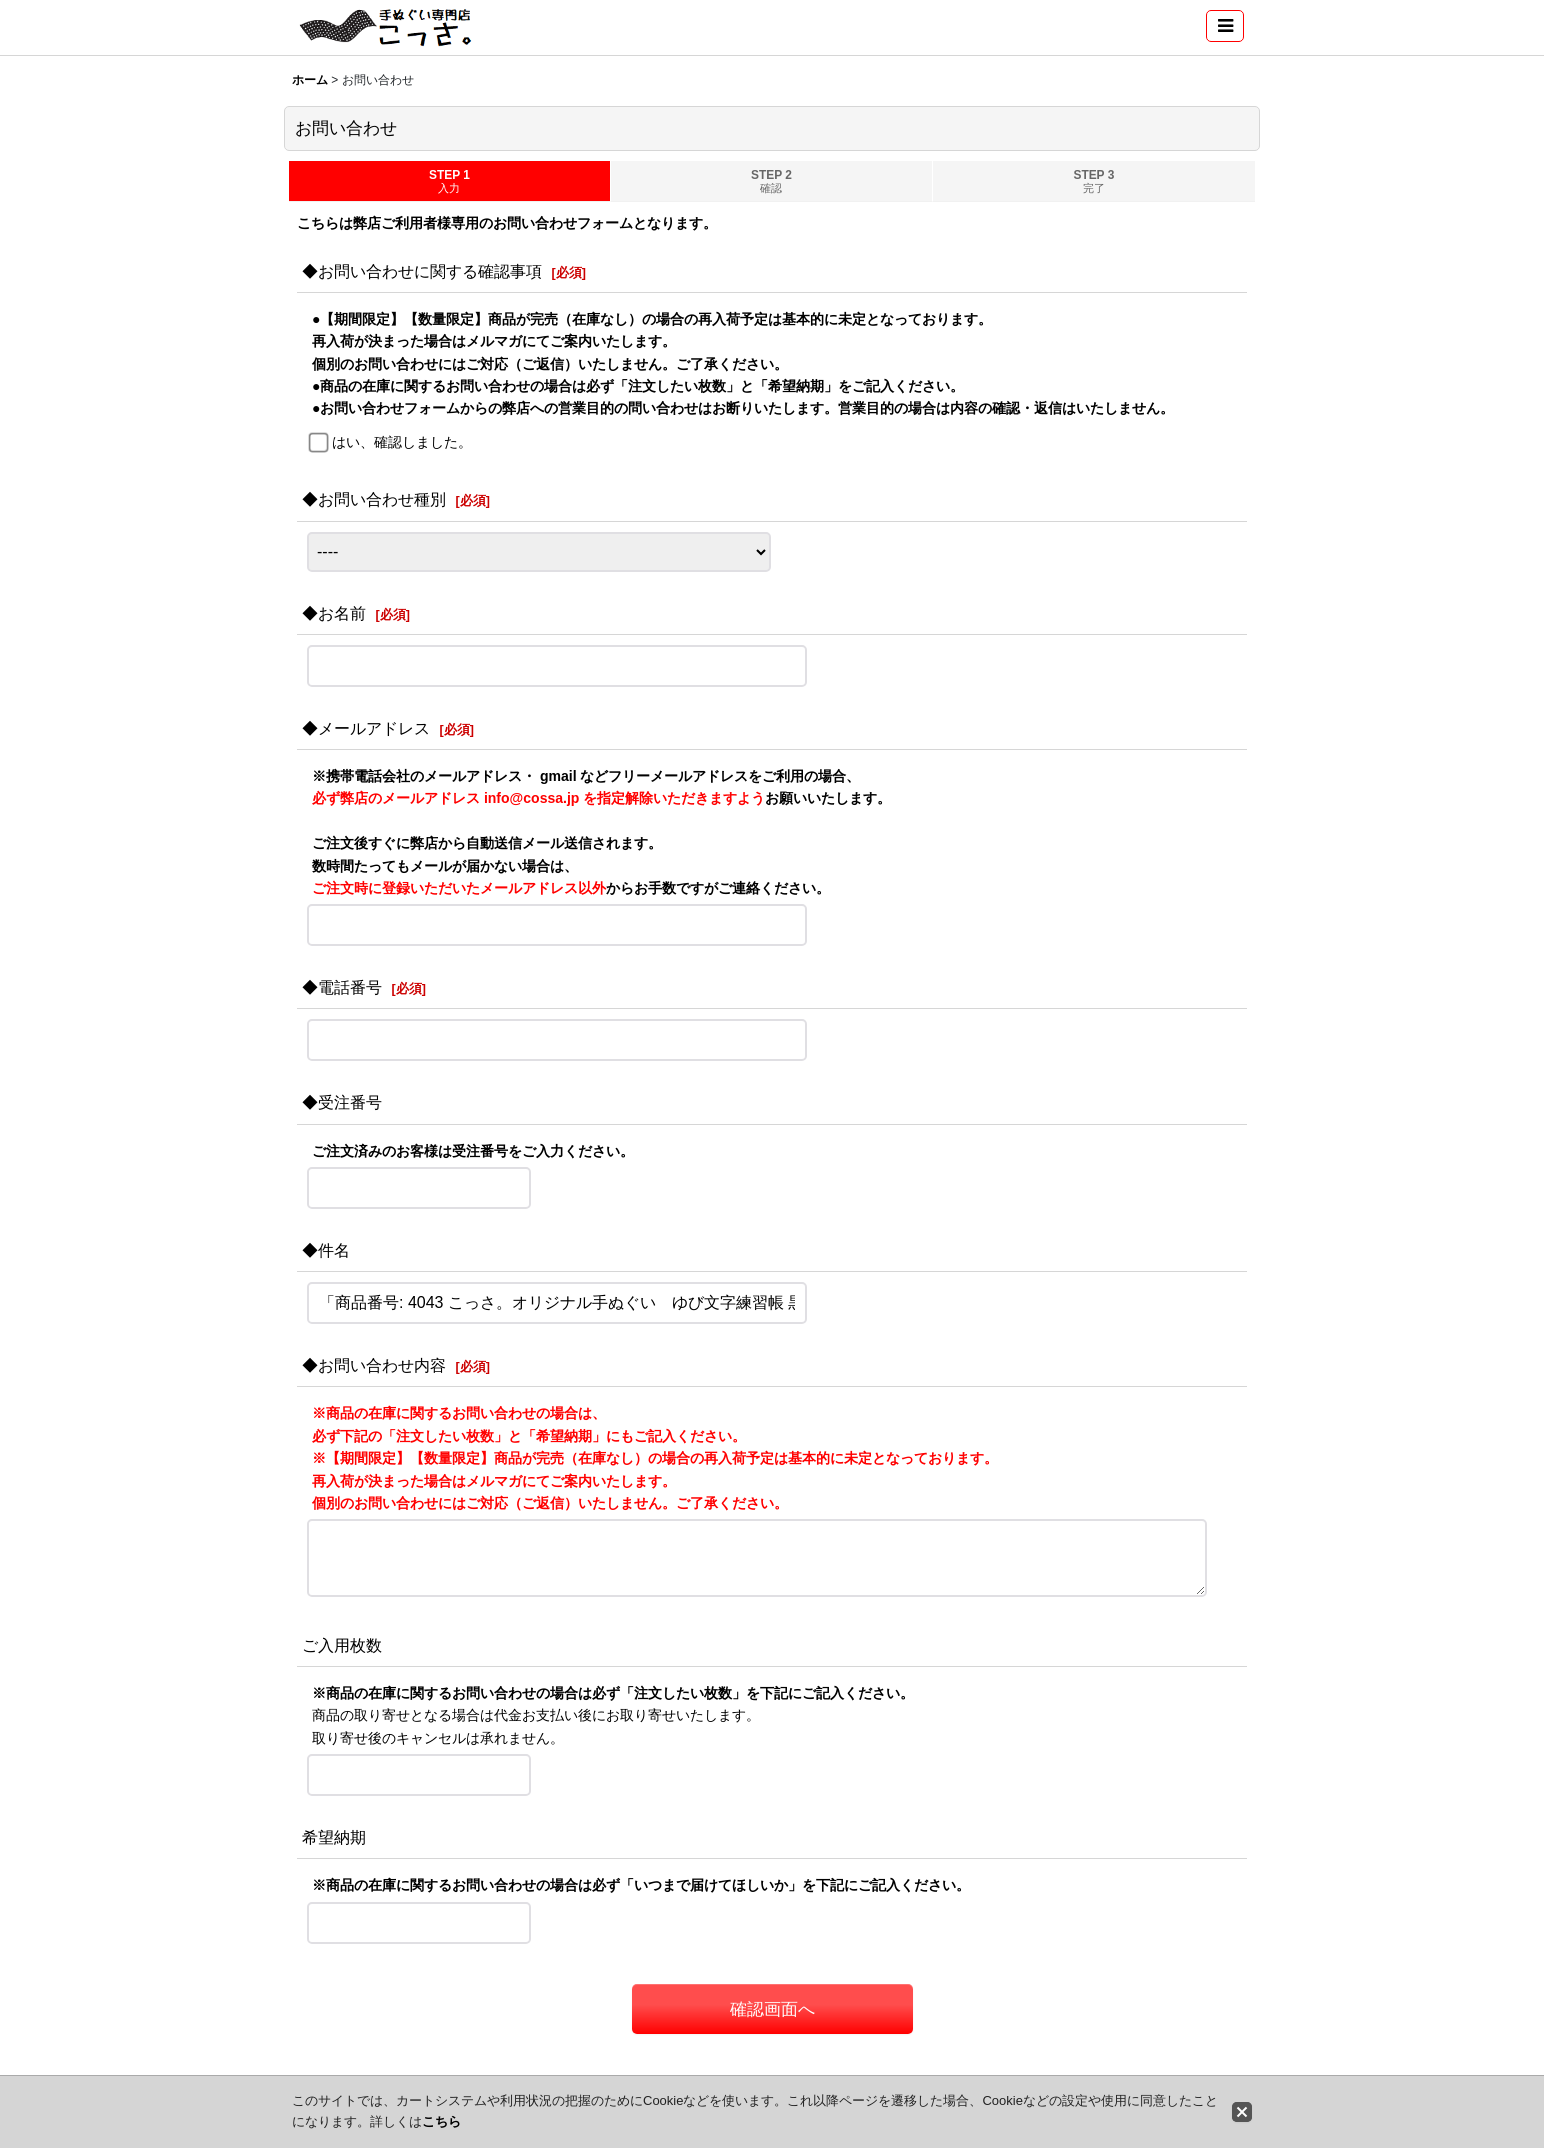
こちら (441, 2121)
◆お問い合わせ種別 (374, 499)
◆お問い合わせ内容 (374, 1365)
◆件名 (326, 1250)
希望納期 (334, 1837)
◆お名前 (334, 613)
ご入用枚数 (342, 1645)
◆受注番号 (342, 1102)
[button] (1225, 26)
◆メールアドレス (366, 728)
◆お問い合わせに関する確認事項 (422, 271)
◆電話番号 (342, 987)
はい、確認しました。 (402, 442)
